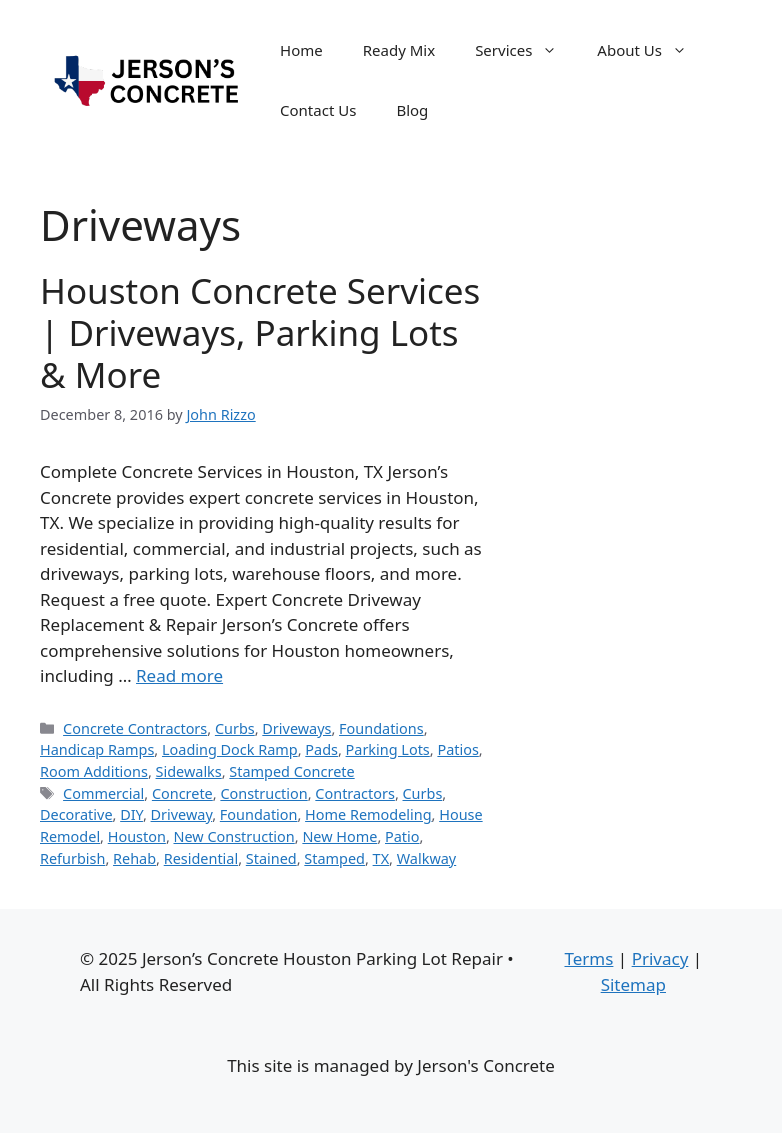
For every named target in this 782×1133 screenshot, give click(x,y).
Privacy (660, 958)
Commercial (103, 793)
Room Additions (94, 771)
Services (526, 50)
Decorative (76, 814)
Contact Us (318, 110)
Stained (271, 858)
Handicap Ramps (97, 749)
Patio (402, 836)
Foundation (259, 814)
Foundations (381, 728)
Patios (457, 749)
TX (381, 858)
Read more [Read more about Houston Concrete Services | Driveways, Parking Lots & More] (179, 675)
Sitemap (633, 984)
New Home (339, 836)
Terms (588, 958)
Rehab (134, 858)
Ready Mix (399, 50)
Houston (137, 836)
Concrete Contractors (135, 728)
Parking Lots (388, 749)
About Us (652, 50)
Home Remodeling (368, 814)
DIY (131, 814)
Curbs (235, 728)
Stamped (334, 858)
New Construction (234, 836)
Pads (321, 749)
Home (301, 50)
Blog (412, 110)
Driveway (182, 814)
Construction (263, 793)
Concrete (182, 793)
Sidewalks (189, 771)
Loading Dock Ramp (230, 749)
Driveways (296, 728)
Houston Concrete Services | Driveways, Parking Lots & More (260, 332)
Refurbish (72, 858)
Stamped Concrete (291, 771)
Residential (201, 858)
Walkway (426, 858)
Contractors (355, 793)
